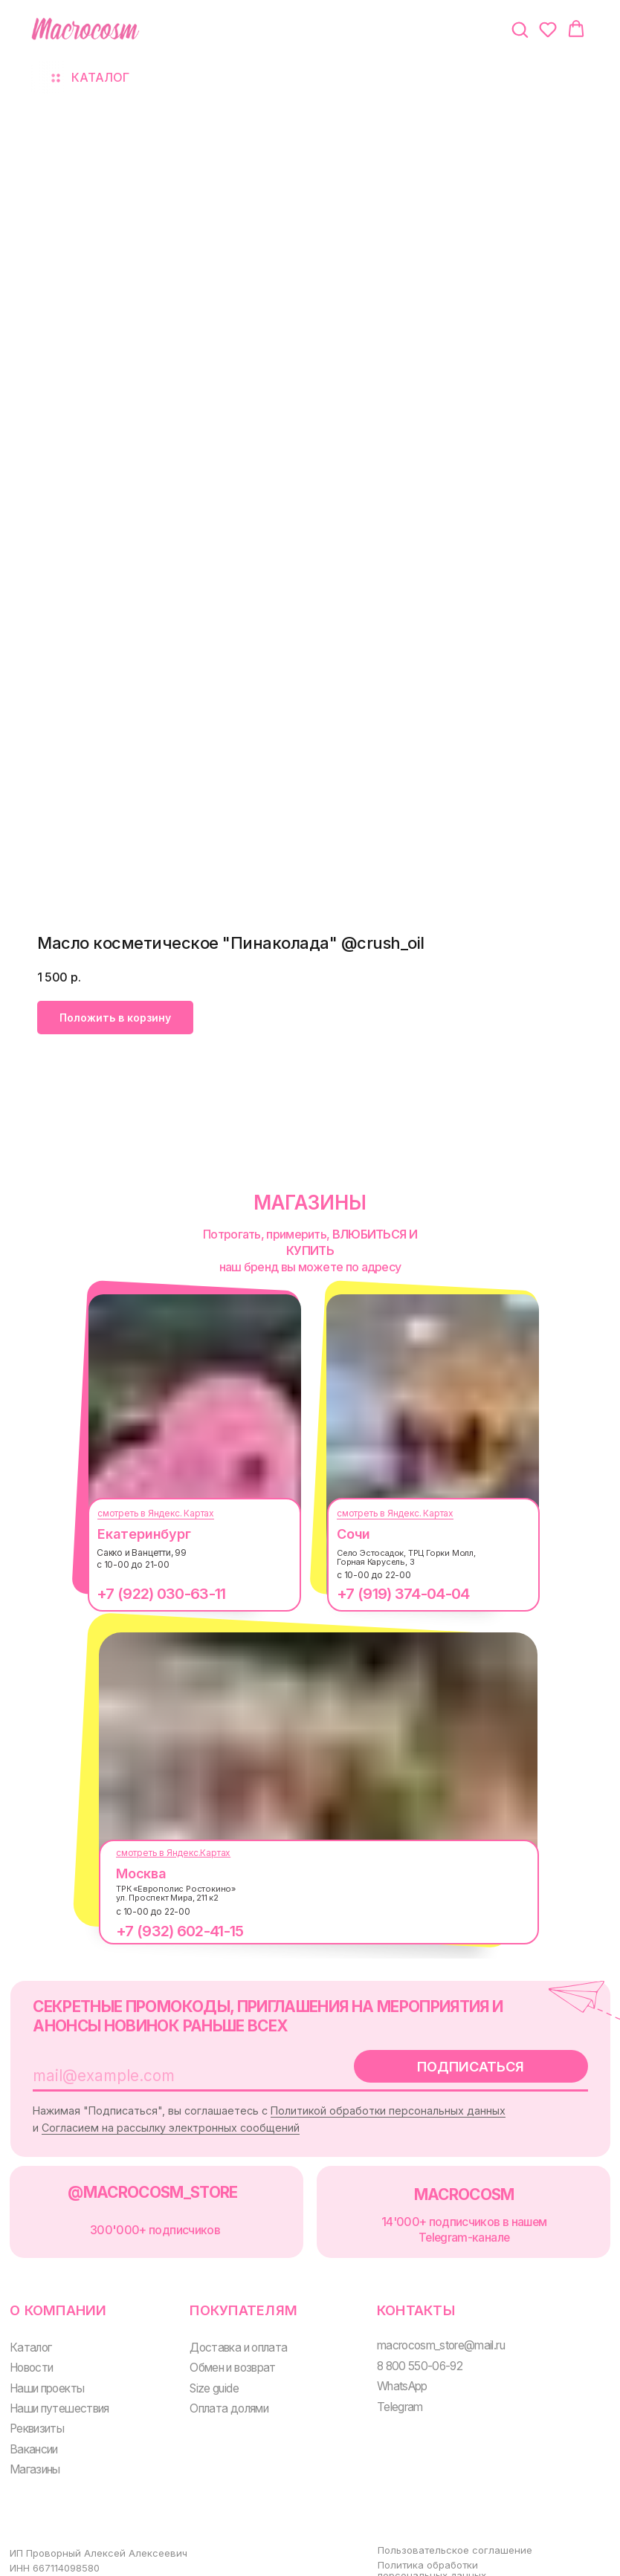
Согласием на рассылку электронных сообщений (209, 2122)
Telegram (386, 2391)
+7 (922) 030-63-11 (149, 1594)
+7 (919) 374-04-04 (392, 1594)
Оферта (382, 2567)
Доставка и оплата (230, 2333)
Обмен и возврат (225, 2353)
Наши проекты (45, 2373)
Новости (32, 2353)
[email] (167, 2071)
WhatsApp (388, 2371)
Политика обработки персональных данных (416, 2547)
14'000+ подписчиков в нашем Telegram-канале (447, 2220)
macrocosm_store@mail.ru (427, 2332)
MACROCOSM (447, 2186)
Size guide (207, 2373)
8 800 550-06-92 (405, 2351)
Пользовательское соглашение (438, 2528)
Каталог (30, 2333)
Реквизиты (36, 2412)
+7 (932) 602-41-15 (168, 1931)
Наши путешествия (57, 2393)
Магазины (33, 2451)
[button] (520, 29)
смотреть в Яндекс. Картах (144, 1513)
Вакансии (33, 2431)
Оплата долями (221, 2393)
